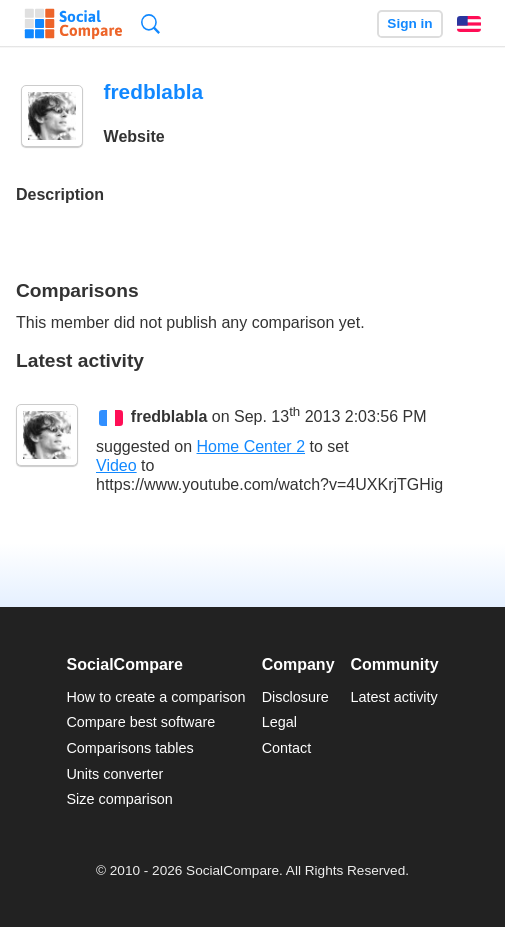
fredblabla (169, 416)
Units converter (114, 774)
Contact (287, 748)
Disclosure (295, 697)
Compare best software (140, 722)
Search (150, 23)
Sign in (409, 23)
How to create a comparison (155, 697)
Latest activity (394, 697)
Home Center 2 (251, 446)
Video (116, 465)
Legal (279, 722)
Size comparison (119, 799)
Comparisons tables (129, 748)
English (469, 24)
